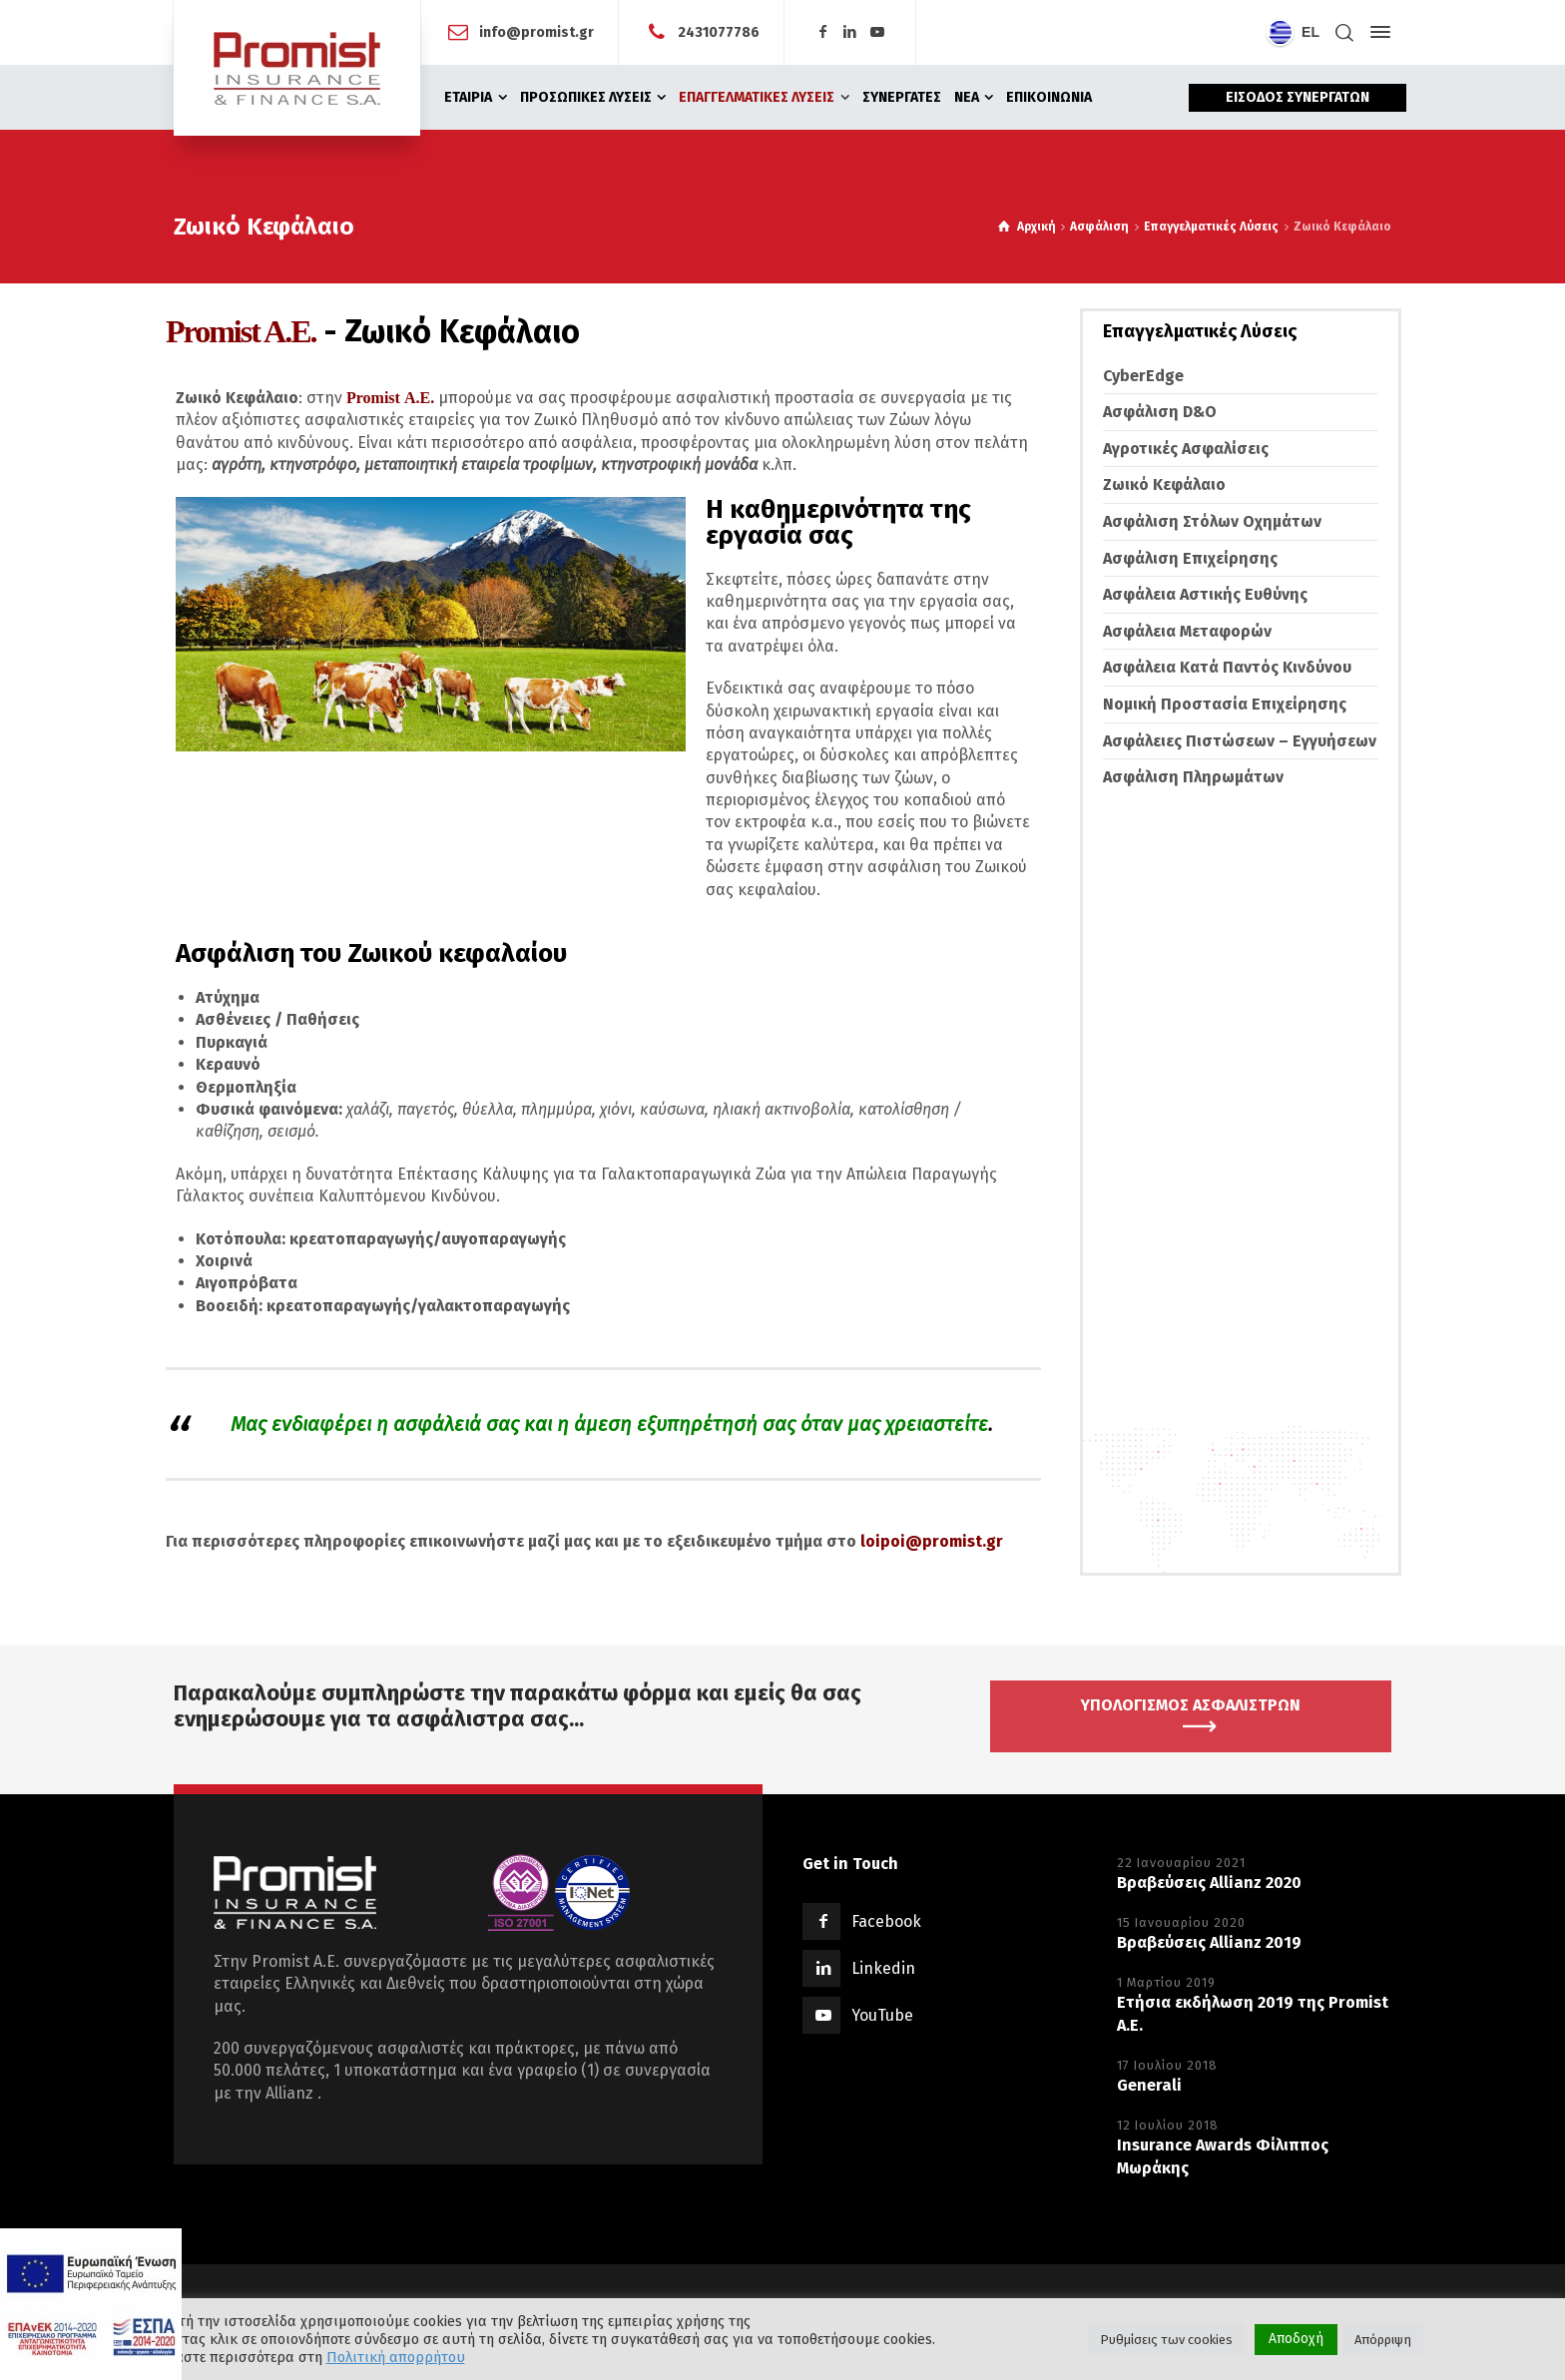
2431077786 (719, 31)
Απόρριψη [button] (1382, 2339)
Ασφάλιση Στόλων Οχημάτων (1212, 521)
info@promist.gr (536, 31)
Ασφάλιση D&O (1160, 411)
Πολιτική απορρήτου (395, 2357)
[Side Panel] (1376, 32)
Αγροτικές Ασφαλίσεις (1186, 448)
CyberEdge (1143, 375)
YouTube (882, 2015)
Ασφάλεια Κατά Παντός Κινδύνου (1227, 667)
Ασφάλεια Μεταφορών (1187, 631)
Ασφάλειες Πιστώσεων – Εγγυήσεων (1239, 740)
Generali (1149, 2085)
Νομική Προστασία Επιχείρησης (1224, 704)
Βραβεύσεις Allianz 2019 (1209, 1942)
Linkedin (883, 1968)
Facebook (886, 1921)
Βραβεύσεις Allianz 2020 (1209, 1882)
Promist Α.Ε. (390, 397)
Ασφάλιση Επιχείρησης (1190, 558)
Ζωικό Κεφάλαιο (1164, 484)
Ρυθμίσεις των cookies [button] (1166, 2339)
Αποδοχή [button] (1296, 2338)
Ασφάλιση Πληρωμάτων (1193, 776)
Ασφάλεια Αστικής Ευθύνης (1205, 594)
